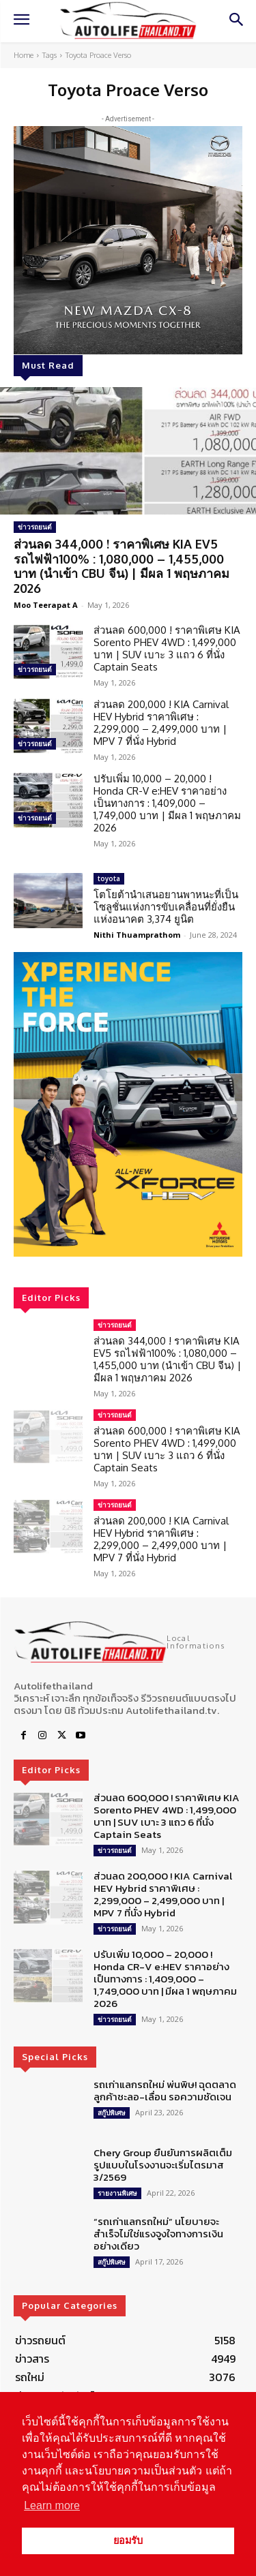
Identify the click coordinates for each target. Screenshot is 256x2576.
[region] (128, 1104)
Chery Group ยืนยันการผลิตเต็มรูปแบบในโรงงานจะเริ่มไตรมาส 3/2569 (163, 2165)
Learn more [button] (52, 2505)
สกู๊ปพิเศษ (112, 2112)
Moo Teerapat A (46, 605)
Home (23, 55)
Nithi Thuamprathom (137, 935)
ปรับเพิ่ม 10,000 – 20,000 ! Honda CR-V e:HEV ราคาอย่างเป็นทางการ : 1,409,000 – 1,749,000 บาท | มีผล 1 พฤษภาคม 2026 (167, 803)
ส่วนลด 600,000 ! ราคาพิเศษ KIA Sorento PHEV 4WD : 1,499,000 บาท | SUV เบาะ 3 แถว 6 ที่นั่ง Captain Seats (167, 648)
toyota (109, 878)
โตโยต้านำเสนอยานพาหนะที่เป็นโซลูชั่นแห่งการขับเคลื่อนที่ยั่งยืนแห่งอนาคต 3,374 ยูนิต (166, 906)
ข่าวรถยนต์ (35, 527)
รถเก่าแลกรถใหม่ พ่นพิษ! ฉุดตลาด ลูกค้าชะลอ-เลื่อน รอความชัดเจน (165, 2090)
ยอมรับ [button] (128, 2540)
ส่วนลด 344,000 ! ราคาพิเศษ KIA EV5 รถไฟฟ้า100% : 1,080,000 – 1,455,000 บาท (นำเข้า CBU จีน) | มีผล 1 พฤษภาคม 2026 (121, 566)
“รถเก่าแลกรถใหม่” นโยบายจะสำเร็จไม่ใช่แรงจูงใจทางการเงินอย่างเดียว (158, 2233)
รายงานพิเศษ (117, 2193)
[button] (128, 1104)
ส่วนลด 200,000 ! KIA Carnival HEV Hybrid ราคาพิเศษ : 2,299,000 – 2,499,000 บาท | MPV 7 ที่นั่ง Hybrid (161, 723)
